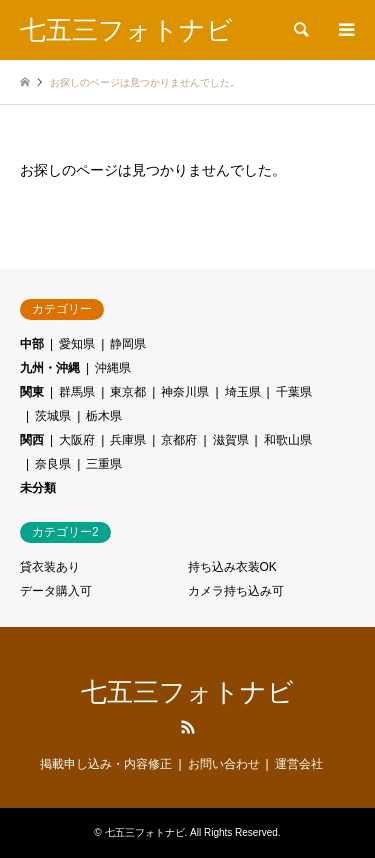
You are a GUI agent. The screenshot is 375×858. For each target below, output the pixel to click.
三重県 (104, 464)
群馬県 (77, 392)
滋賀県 (231, 440)
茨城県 (53, 416)
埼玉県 (243, 392)
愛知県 (77, 344)
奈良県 (53, 464)
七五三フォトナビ (187, 692)
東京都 (128, 392)
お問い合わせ (224, 764)
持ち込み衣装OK (232, 567)
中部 (32, 344)
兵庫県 (128, 440)
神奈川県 (185, 392)
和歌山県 (288, 440)
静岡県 (128, 344)
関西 (32, 440)
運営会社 (299, 764)
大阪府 (77, 440)
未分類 (38, 488)
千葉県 (294, 392)
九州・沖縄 (50, 368)
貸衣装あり (50, 567)
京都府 (179, 440)
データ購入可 (56, 591)
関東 (32, 392)
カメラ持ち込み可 (236, 591)
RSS (188, 727)
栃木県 (104, 416)
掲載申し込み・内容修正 (106, 764)
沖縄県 (113, 368)
